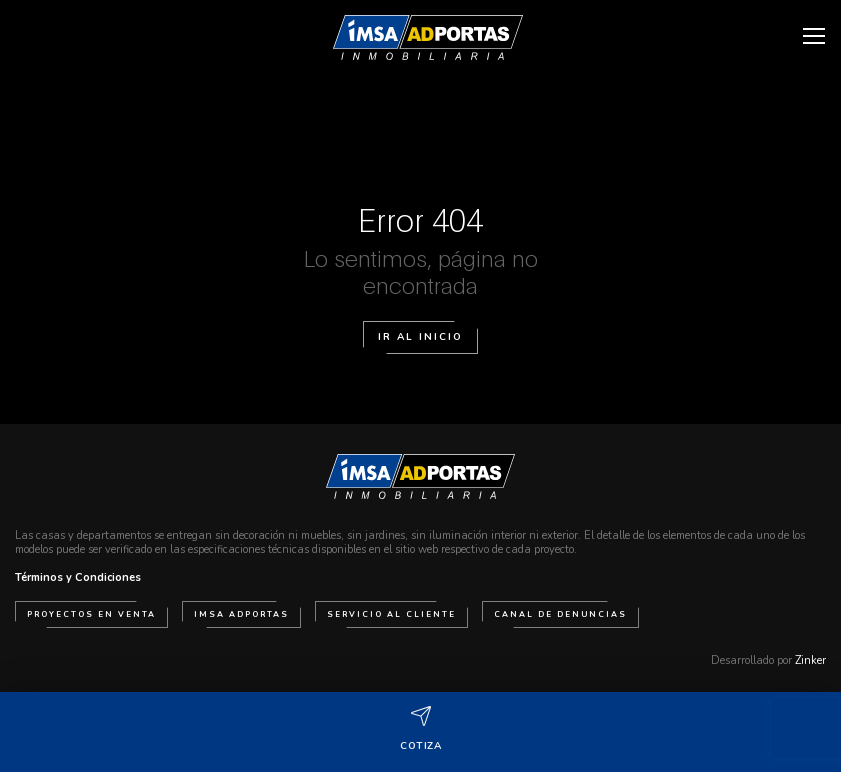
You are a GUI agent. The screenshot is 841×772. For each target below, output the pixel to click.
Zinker (810, 660)
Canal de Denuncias (560, 614)
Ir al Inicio (420, 337)
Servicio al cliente (391, 614)
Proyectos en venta (91, 614)
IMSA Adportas (241, 614)
